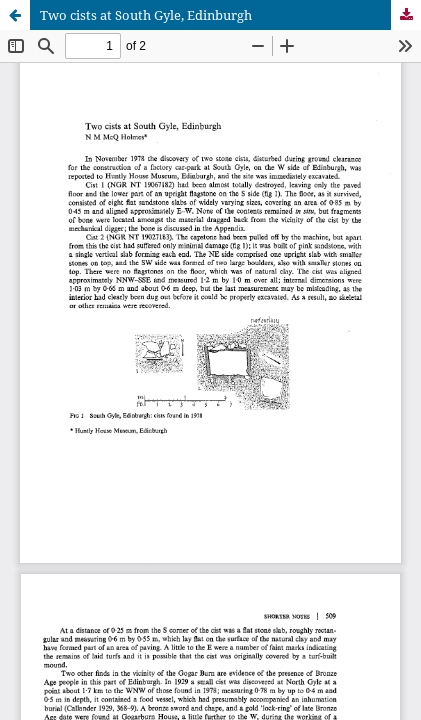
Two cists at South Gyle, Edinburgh (146, 15)
